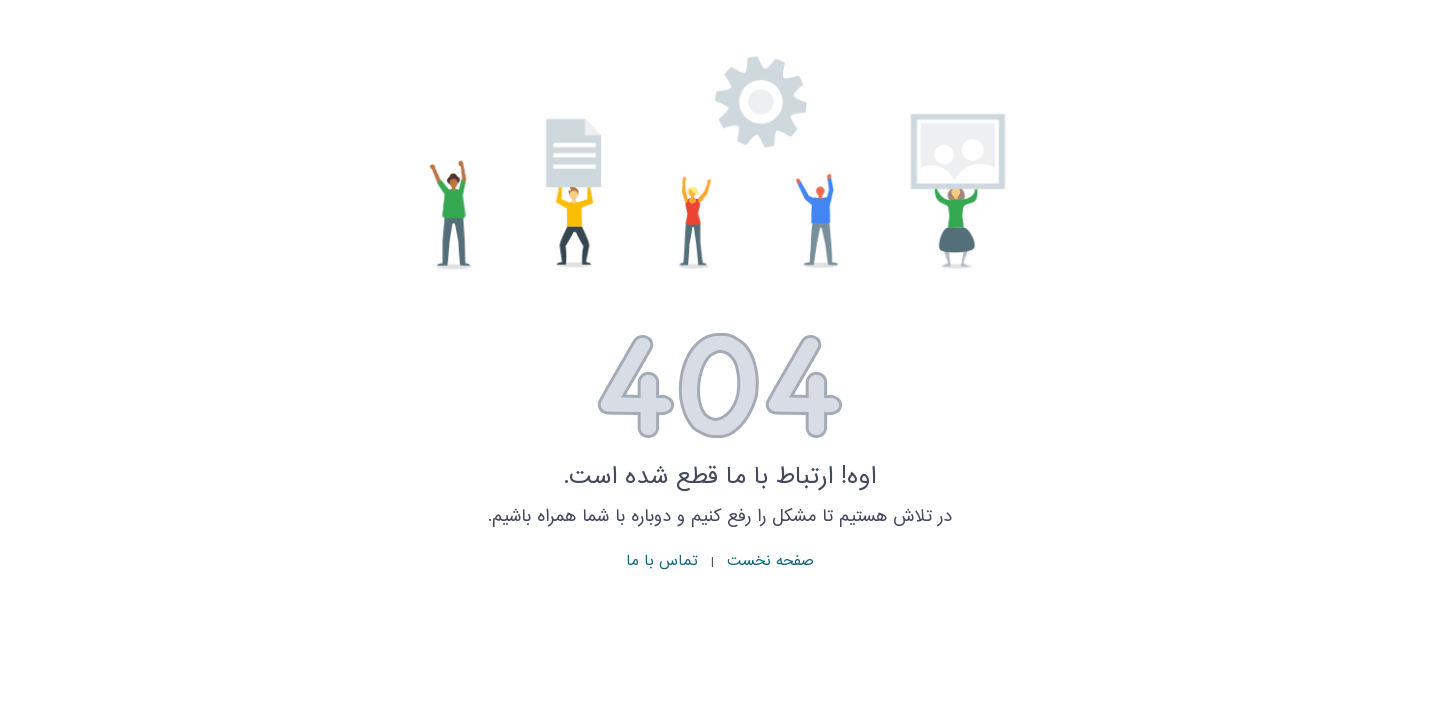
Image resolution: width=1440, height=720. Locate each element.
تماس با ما (662, 561)
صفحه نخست (770, 561)
